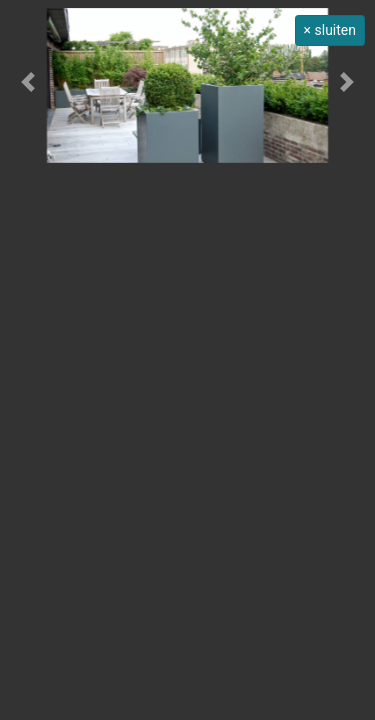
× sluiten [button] (330, 30)
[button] (28, 81)
